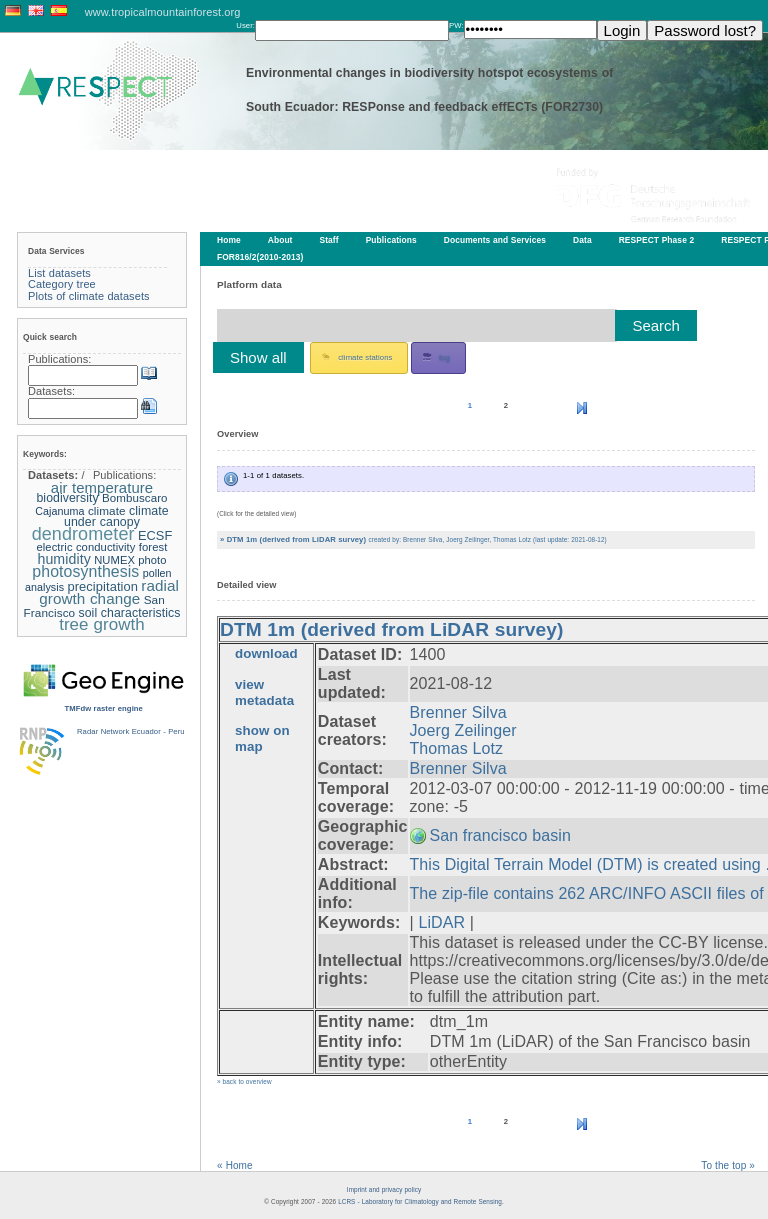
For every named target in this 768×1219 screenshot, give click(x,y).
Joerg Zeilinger (463, 730)
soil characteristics (130, 613)
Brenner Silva (458, 712)
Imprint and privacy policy (384, 1189)
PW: (456, 25)
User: (245, 25)
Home (229, 240)
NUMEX (114, 560)
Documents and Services (495, 240)
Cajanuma (59, 511)
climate (107, 510)
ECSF (155, 535)
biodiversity (67, 498)
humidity (63, 559)
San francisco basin (500, 835)
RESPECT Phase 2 (657, 240)
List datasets (59, 273)
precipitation (102, 586)
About (280, 240)
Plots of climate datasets (89, 296)
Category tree (62, 284)
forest (153, 547)
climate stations (357, 357)
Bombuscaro (135, 498)
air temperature (102, 487)
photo (152, 560)
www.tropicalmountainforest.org (163, 12)
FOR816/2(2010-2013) (260, 257)
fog (436, 357)
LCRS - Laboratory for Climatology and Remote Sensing (420, 1201)
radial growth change (109, 592)
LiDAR (441, 922)
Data (582, 240)
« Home (235, 1165)
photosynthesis (85, 571)
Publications (391, 240)
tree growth (102, 624)
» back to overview (244, 1081)
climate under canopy (116, 517)
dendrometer (83, 534)
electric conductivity (85, 547)
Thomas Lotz (456, 748)
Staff (329, 240)
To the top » (728, 1165)
